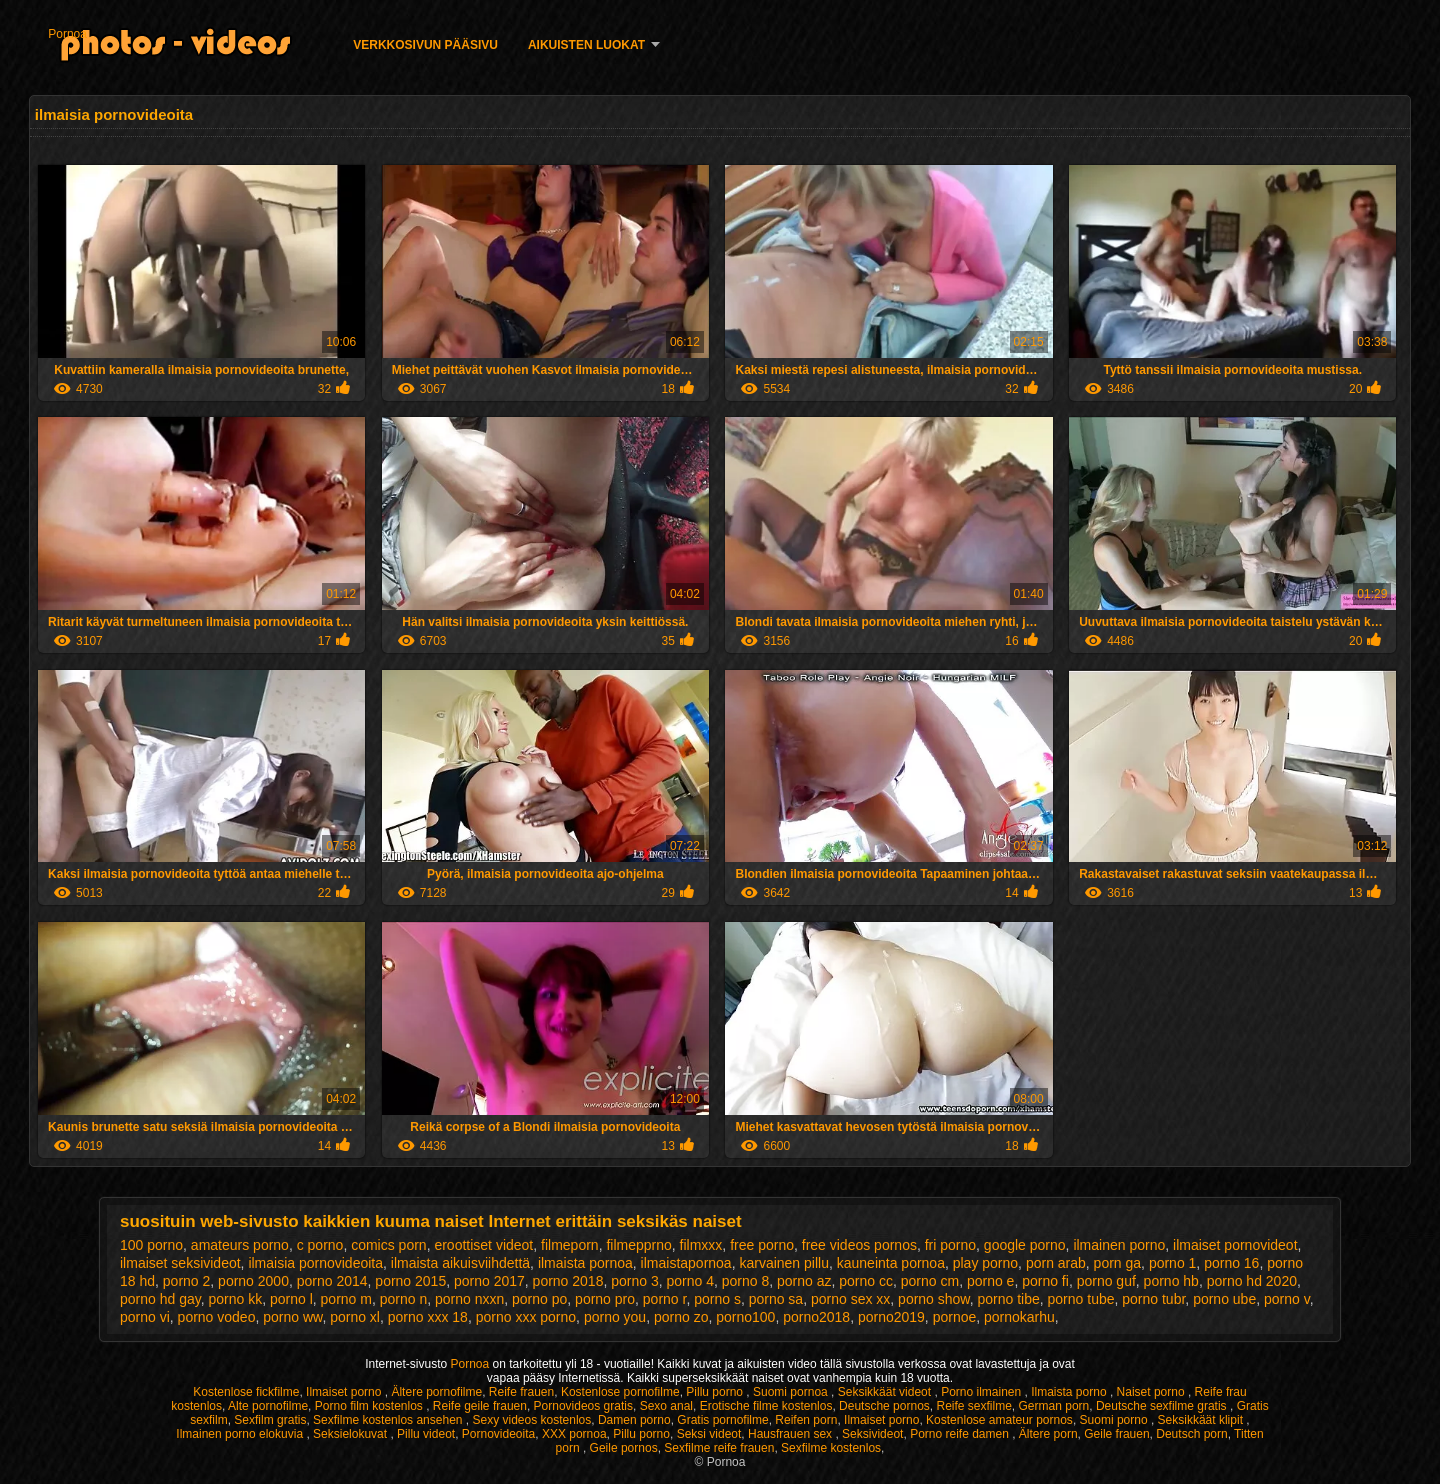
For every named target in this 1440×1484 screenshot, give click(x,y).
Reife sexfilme (974, 1406)
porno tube (1081, 1299)
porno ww (292, 1317)
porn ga (1117, 1263)
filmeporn (570, 1245)
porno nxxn (469, 1299)
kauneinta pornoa (891, 1263)
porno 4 (689, 1281)
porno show (934, 1299)
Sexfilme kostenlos (831, 1448)
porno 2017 (489, 1281)
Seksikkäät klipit (1202, 1420)
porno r (665, 1299)
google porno (1025, 1245)
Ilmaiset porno (345, 1392)
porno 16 (1231, 1263)
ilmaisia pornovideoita (315, 1263)
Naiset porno (1152, 1392)
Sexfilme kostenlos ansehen (389, 1420)
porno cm (930, 1281)
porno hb (1171, 1281)
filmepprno (638, 1245)
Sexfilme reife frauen (719, 1448)
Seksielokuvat (351, 1434)
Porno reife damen (961, 1434)
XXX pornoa (574, 1434)
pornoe (955, 1317)
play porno (985, 1263)
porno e (990, 1281)
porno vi (145, 1317)
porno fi (1045, 1281)
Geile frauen (1116, 1434)
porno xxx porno (526, 1317)
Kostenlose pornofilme (620, 1392)
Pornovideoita (498, 1434)
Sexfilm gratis (270, 1420)
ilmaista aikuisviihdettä (460, 1263)
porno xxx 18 (428, 1317)
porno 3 (634, 1281)
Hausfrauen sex (791, 1434)
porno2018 (816, 1317)
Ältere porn (1048, 1434)
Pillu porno (716, 1392)
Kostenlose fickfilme (246, 1392)
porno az (804, 1281)
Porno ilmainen (982, 1392)
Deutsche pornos (884, 1406)
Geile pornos (624, 1448)
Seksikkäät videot (886, 1392)
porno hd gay (160, 1299)
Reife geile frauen (480, 1406)
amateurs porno (240, 1245)
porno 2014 (332, 1281)
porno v (1287, 1299)
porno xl (355, 1317)
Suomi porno (1115, 1420)
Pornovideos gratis (583, 1406)
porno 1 (1172, 1263)
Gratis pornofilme (722, 1420)
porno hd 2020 (1252, 1281)
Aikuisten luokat (586, 45)
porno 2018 (568, 1281)
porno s (717, 1299)
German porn (1054, 1406)
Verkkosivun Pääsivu (425, 45)
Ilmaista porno (1070, 1392)
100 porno (151, 1245)
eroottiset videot (483, 1245)
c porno (320, 1245)
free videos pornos (859, 1245)
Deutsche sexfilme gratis (1163, 1406)
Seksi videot (709, 1434)
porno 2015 (410, 1281)
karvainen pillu (784, 1263)
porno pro (605, 1299)
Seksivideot (872, 1434)
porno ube (1224, 1299)
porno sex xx (850, 1299)
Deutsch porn (1191, 1434)
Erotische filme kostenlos (766, 1406)
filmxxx (701, 1245)
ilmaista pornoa (585, 1263)
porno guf (1106, 1281)
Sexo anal (666, 1406)
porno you (615, 1317)
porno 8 (745, 1281)
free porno (762, 1245)
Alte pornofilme (268, 1406)
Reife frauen (521, 1392)
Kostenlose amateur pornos (999, 1420)
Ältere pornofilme (436, 1392)
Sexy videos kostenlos (532, 1420)
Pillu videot (426, 1434)
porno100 (745, 1317)
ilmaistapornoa (686, 1263)
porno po (539, 1299)
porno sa (776, 1299)
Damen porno (634, 1420)
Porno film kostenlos (370, 1406)
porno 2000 (253, 1281)
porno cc (866, 1281)
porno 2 (186, 1281)
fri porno (950, 1245)
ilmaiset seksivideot (180, 1263)
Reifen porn (806, 1420)
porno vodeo (217, 1317)
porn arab (1056, 1263)
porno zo (681, 1317)
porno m (346, 1299)
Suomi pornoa (792, 1392)
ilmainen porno (1119, 1245)
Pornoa (67, 34)
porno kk (235, 1299)
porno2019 (891, 1317)
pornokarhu (1019, 1317)
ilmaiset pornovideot (1235, 1245)
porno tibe (1008, 1299)
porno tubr (1153, 1299)
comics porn (388, 1245)
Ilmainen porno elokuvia (241, 1434)
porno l (291, 1299)
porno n (403, 1299)
